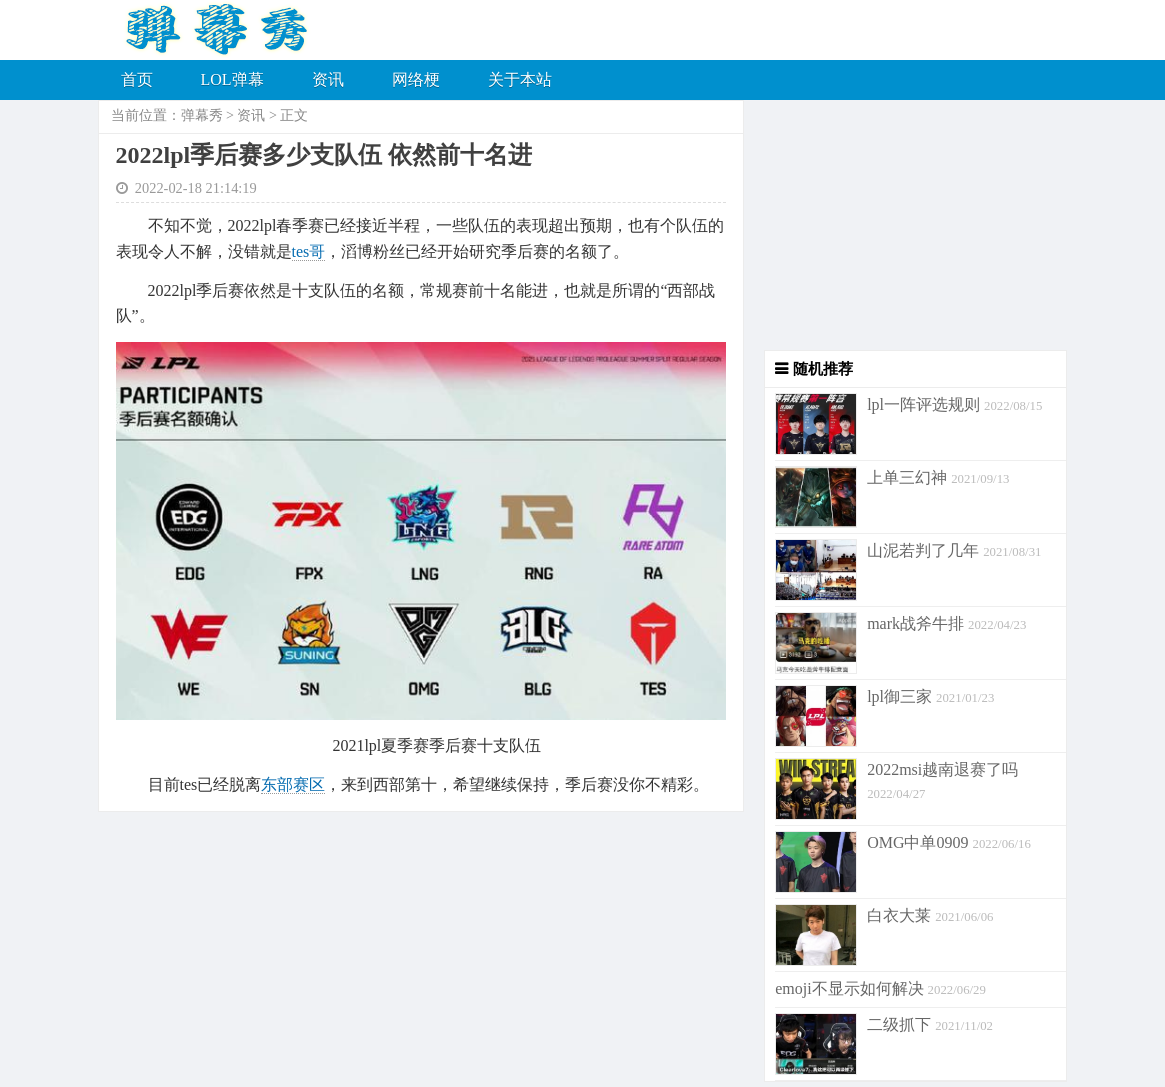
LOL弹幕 (232, 79)
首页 (137, 79)
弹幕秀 (202, 115)
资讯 (328, 79)
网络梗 (416, 79)
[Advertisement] (905, 225)
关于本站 (520, 79)
